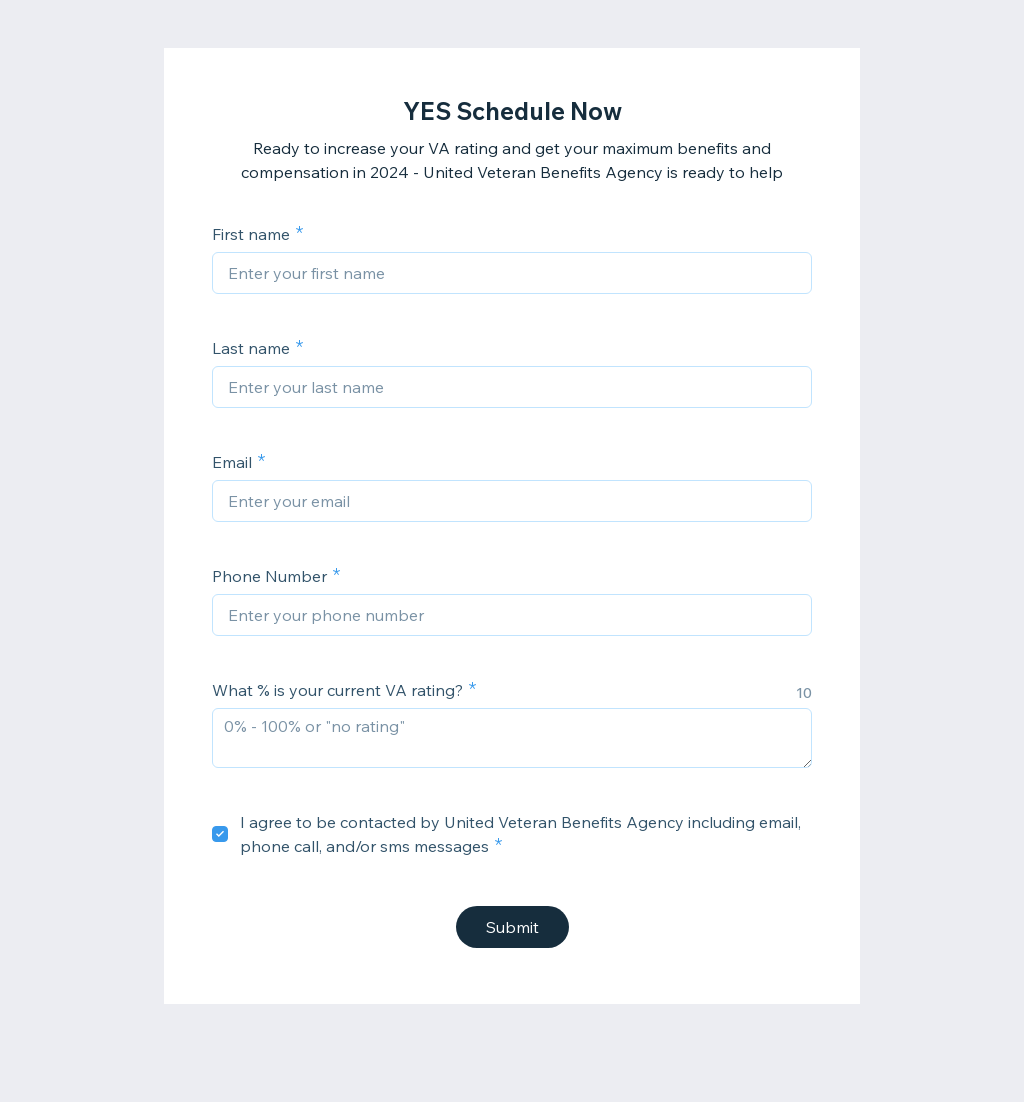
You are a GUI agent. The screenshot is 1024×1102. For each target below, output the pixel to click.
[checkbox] (220, 834)
